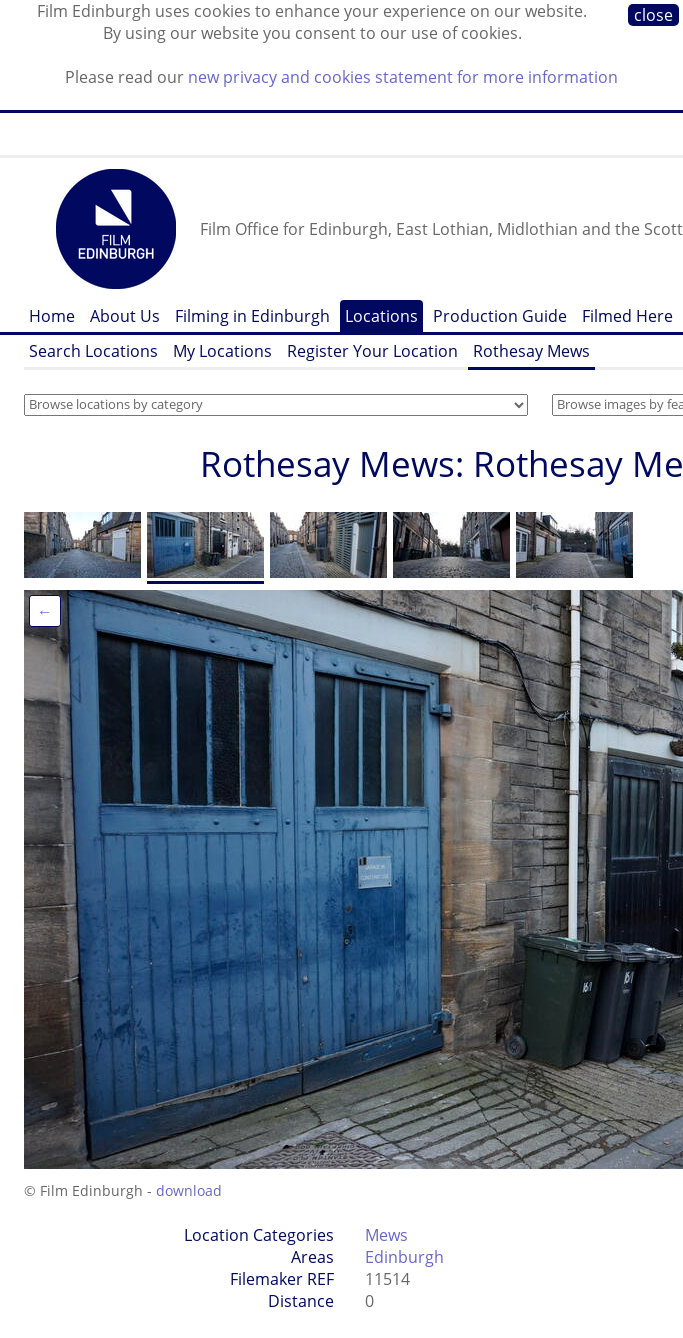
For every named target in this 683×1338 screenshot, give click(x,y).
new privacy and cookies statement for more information (403, 77)
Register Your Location (372, 351)
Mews (386, 1235)
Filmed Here (627, 316)
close (653, 15)
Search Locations (93, 351)
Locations (381, 316)
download (189, 1190)
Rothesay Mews (531, 351)
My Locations (222, 351)
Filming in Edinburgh (252, 316)
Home (52, 316)
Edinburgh (404, 1257)
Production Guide (500, 316)
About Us (125, 316)
